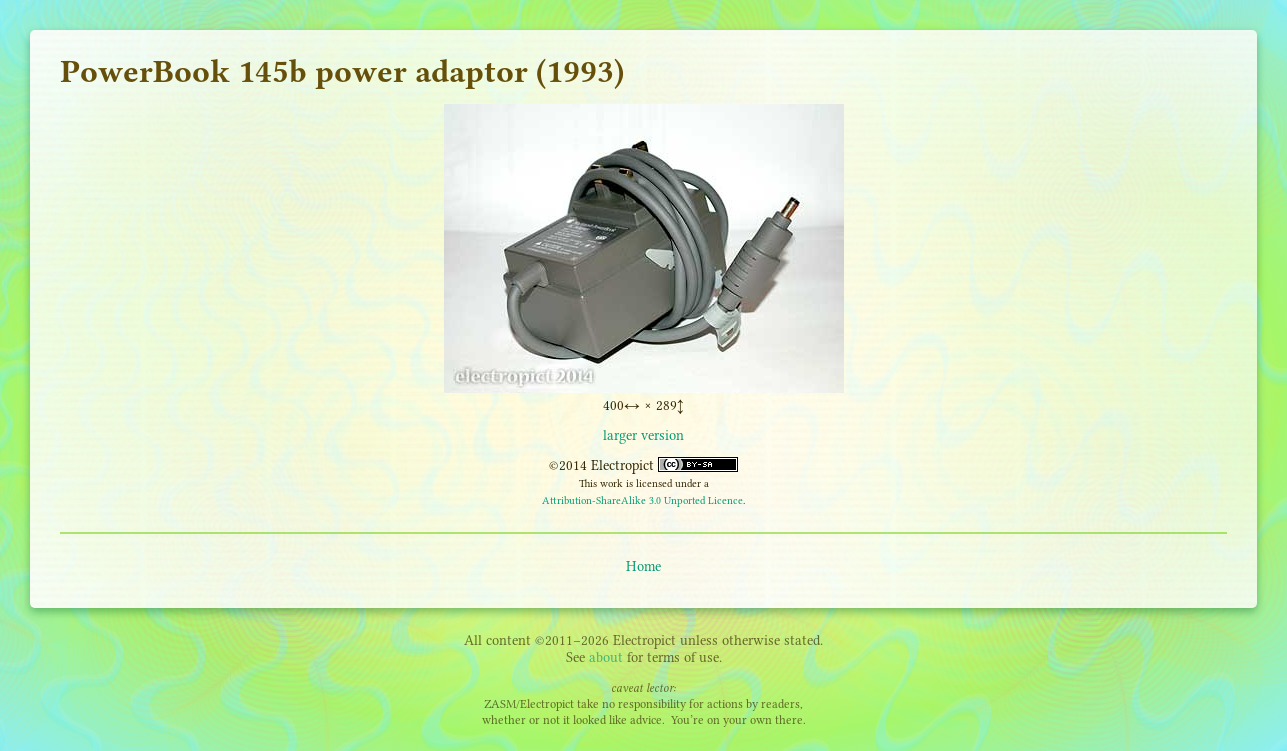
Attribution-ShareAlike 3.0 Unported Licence (642, 500)
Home (643, 566)
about (606, 657)
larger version (643, 435)
